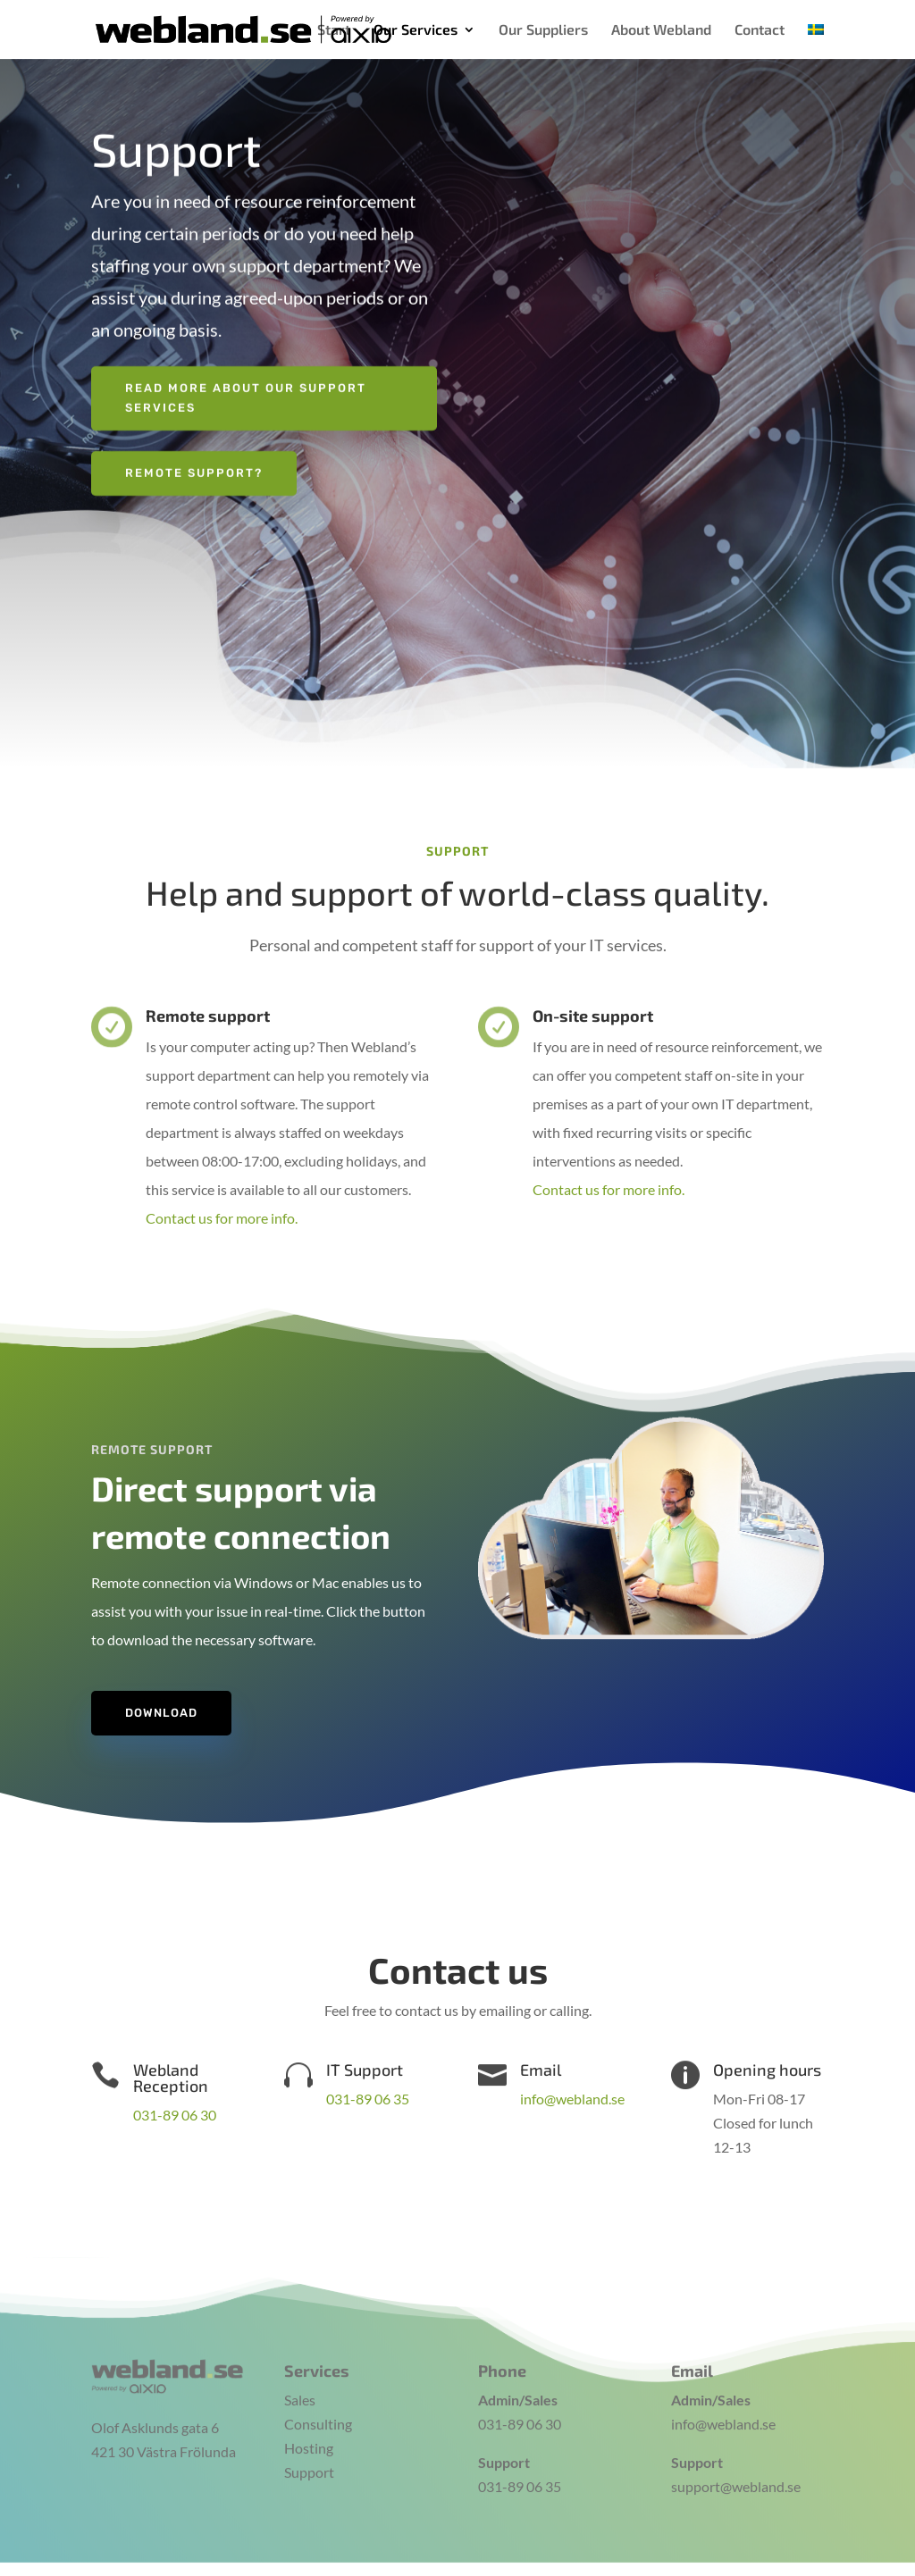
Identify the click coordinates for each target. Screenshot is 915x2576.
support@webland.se (736, 2470)
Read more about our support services (245, 389)
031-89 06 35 (367, 2098)
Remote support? (194, 464)
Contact (760, 30)
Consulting (318, 2406)
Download (161, 1712)
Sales (299, 2382)
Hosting (308, 2431)
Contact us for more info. (222, 1217)
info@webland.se (572, 2098)
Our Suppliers (543, 30)
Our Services (416, 30)
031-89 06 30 (174, 2114)
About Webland (661, 30)
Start (333, 30)
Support (309, 2455)
